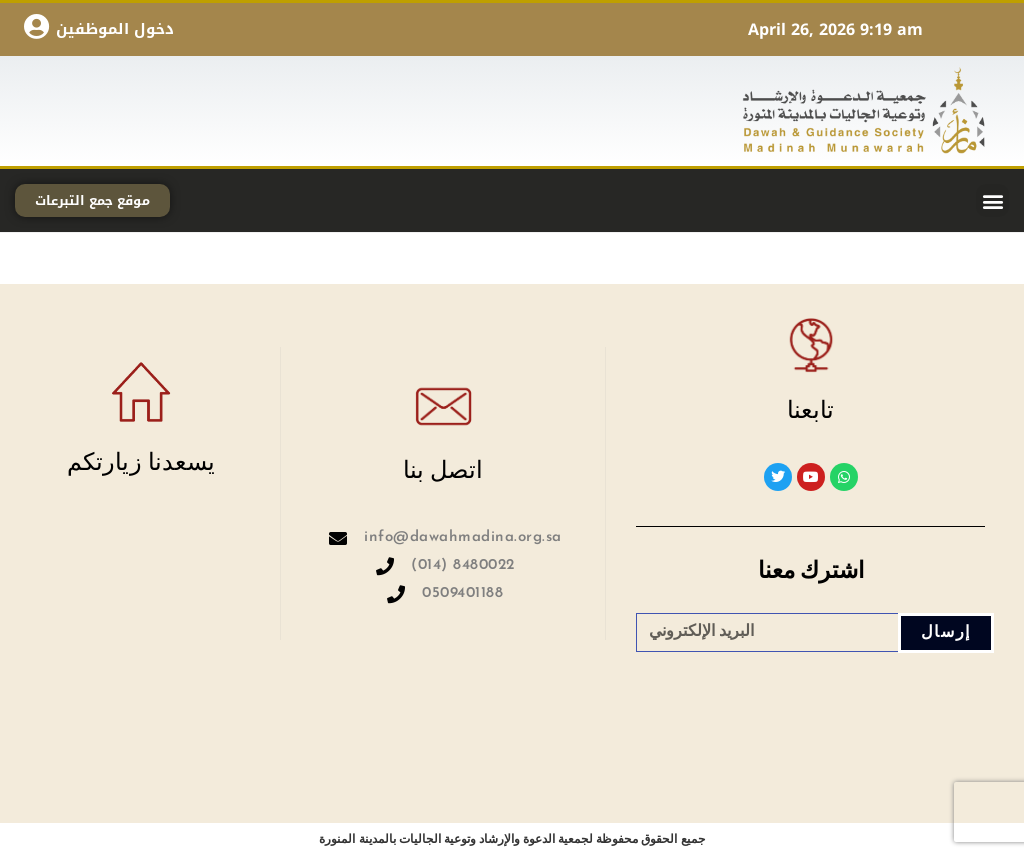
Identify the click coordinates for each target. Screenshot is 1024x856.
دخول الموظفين (115, 29)
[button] (992, 200)
